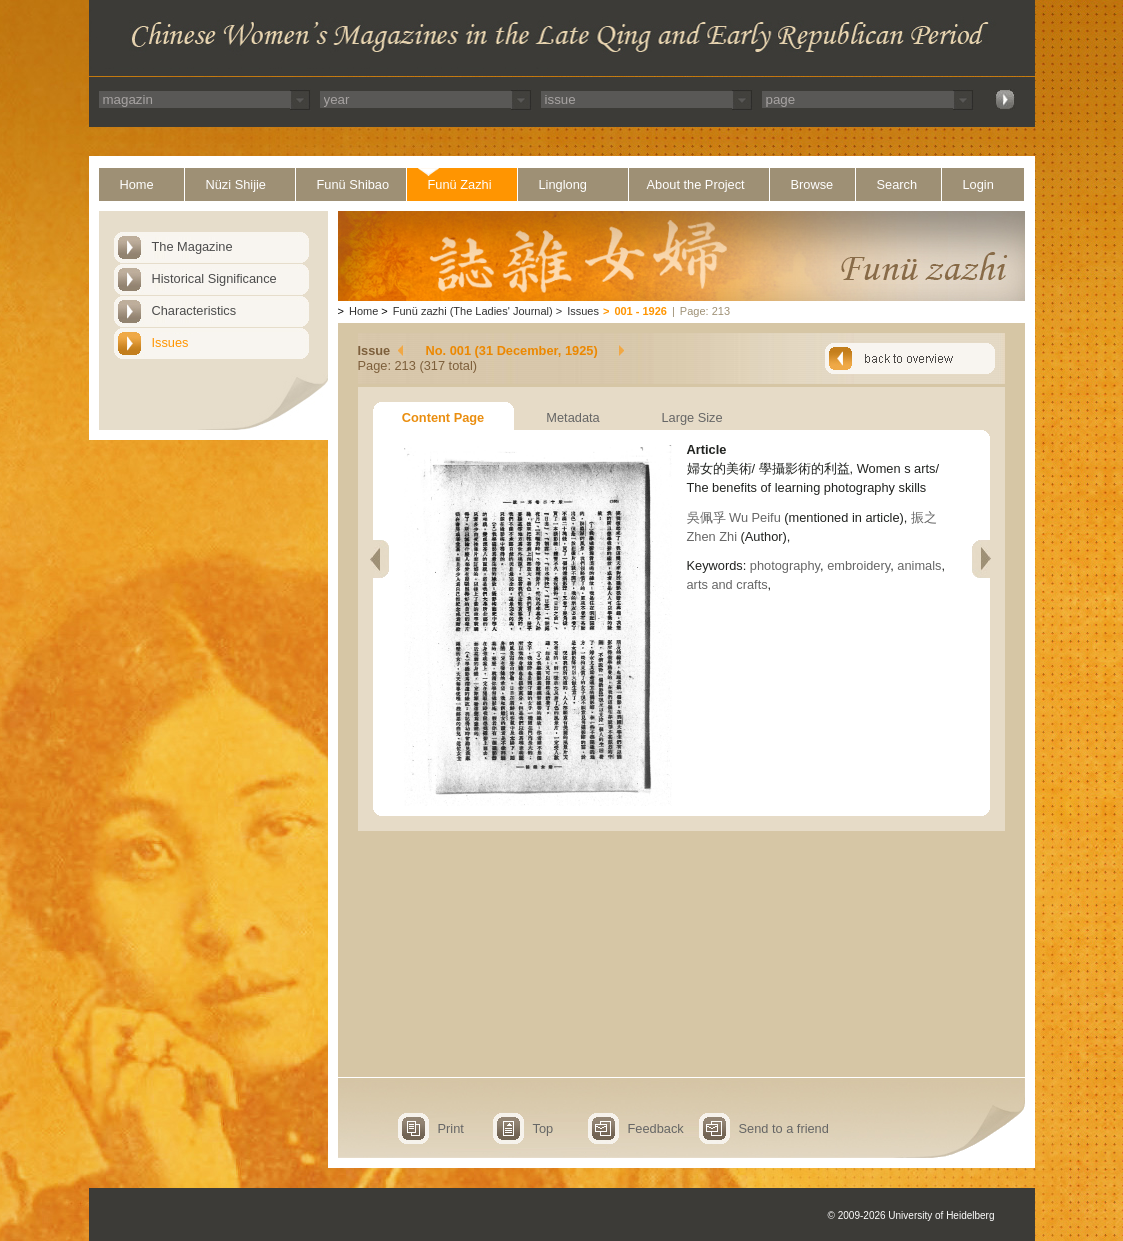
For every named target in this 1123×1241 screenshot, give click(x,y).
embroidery (858, 565)
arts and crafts (727, 584)
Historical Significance (214, 278)
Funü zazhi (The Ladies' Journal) (473, 311)
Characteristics (194, 310)
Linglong (563, 184)
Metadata (572, 417)
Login (978, 184)
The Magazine (192, 246)
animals (919, 565)
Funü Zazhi (460, 184)
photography (785, 565)
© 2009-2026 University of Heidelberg (911, 1215)
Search (897, 184)
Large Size (691, 417)
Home (137, 184)
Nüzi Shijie (236, 184)
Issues (170, 342)
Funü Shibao (353, 184)
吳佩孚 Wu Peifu (734, 517)
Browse (812, 184)
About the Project (696, 184)
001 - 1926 (640, 311)
